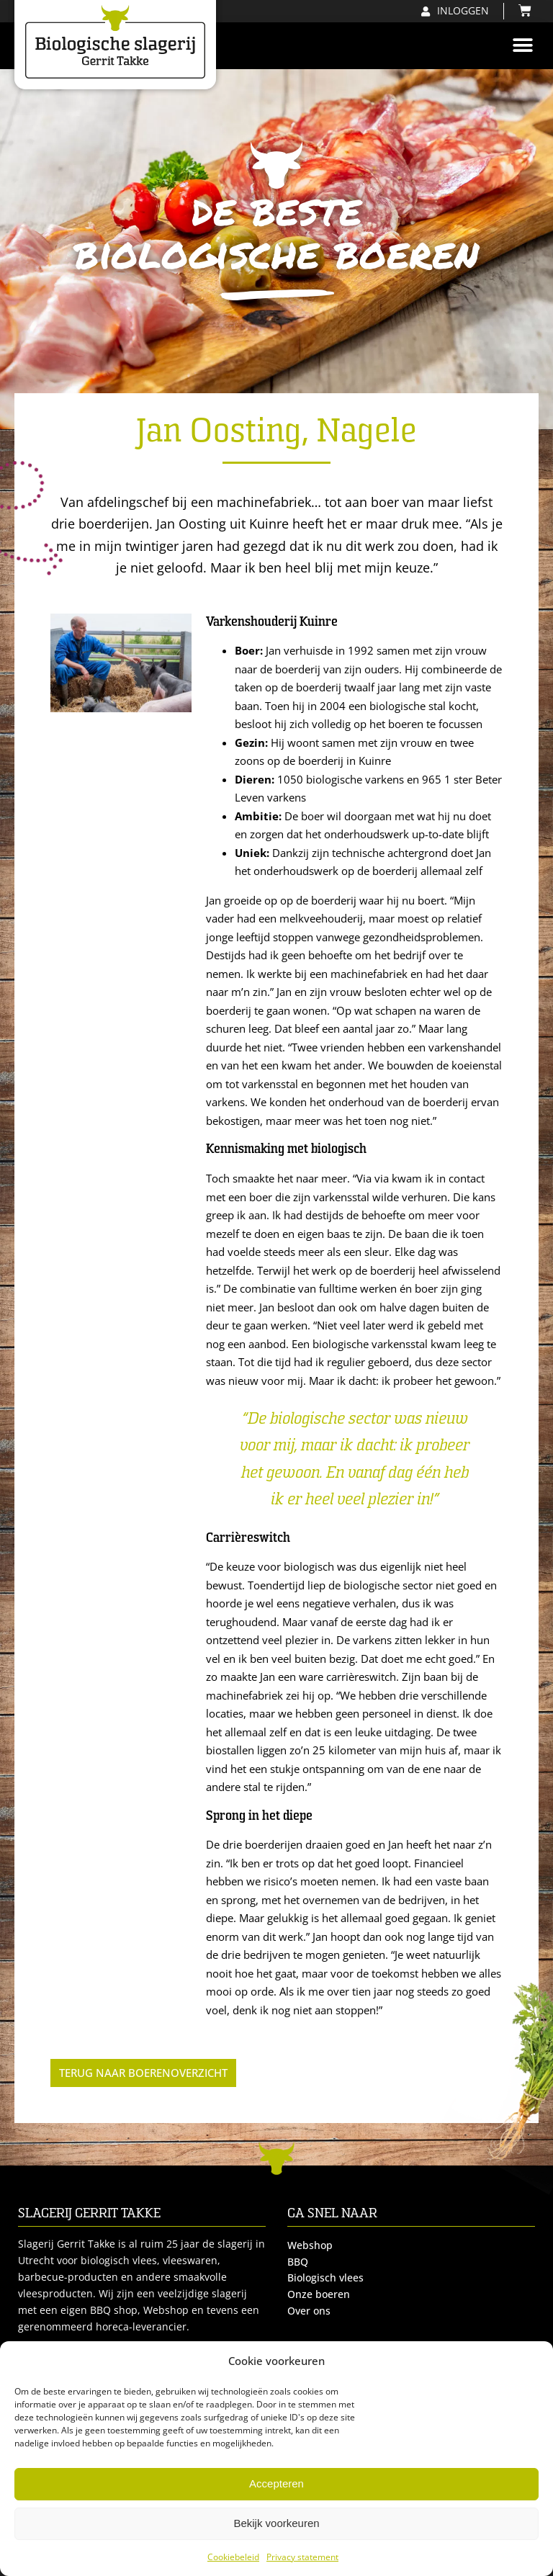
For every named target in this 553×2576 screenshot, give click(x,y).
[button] (522, 46)
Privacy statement (302, 2557)
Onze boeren (318, 2294)
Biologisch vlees (325, 2277)
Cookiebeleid (233, 2557)
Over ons (309, 2311)
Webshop (310, 2245)
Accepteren (276, 2483)
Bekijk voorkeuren (276, 2523)
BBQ (297, 2262)
